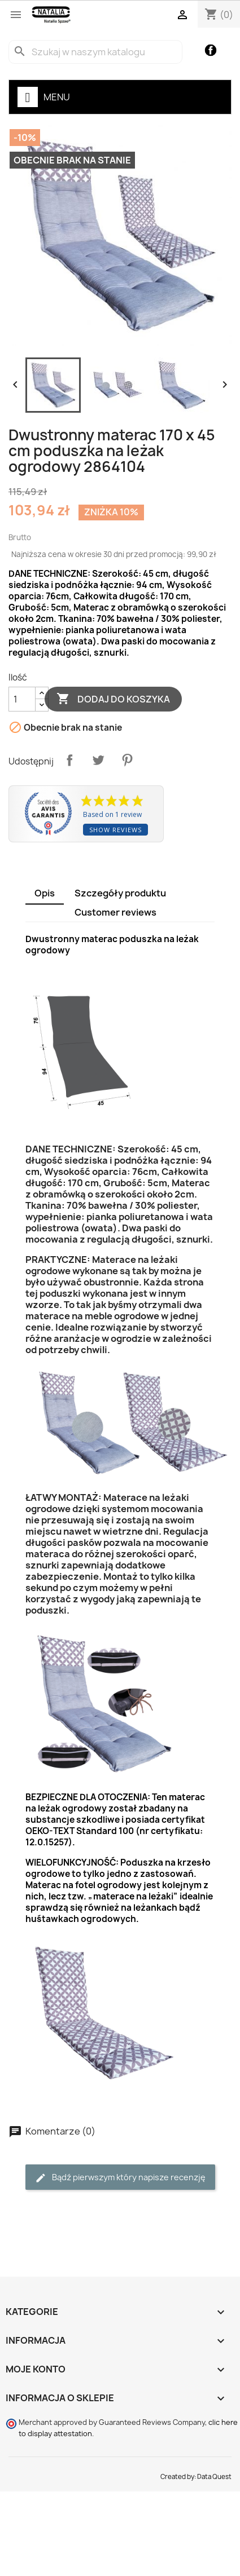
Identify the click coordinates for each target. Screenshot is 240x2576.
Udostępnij (69, 760)
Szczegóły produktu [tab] (120, 893)
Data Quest (214, 2476)
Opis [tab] (44, 893)
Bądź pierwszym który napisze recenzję (120, 2178)
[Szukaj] (95, 52)
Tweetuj (98, 760)
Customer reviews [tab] (115, 912)
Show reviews (115, 829)
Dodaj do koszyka (113, 699)
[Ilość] (22, 699)
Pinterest (127, 760)
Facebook (211, 50)
